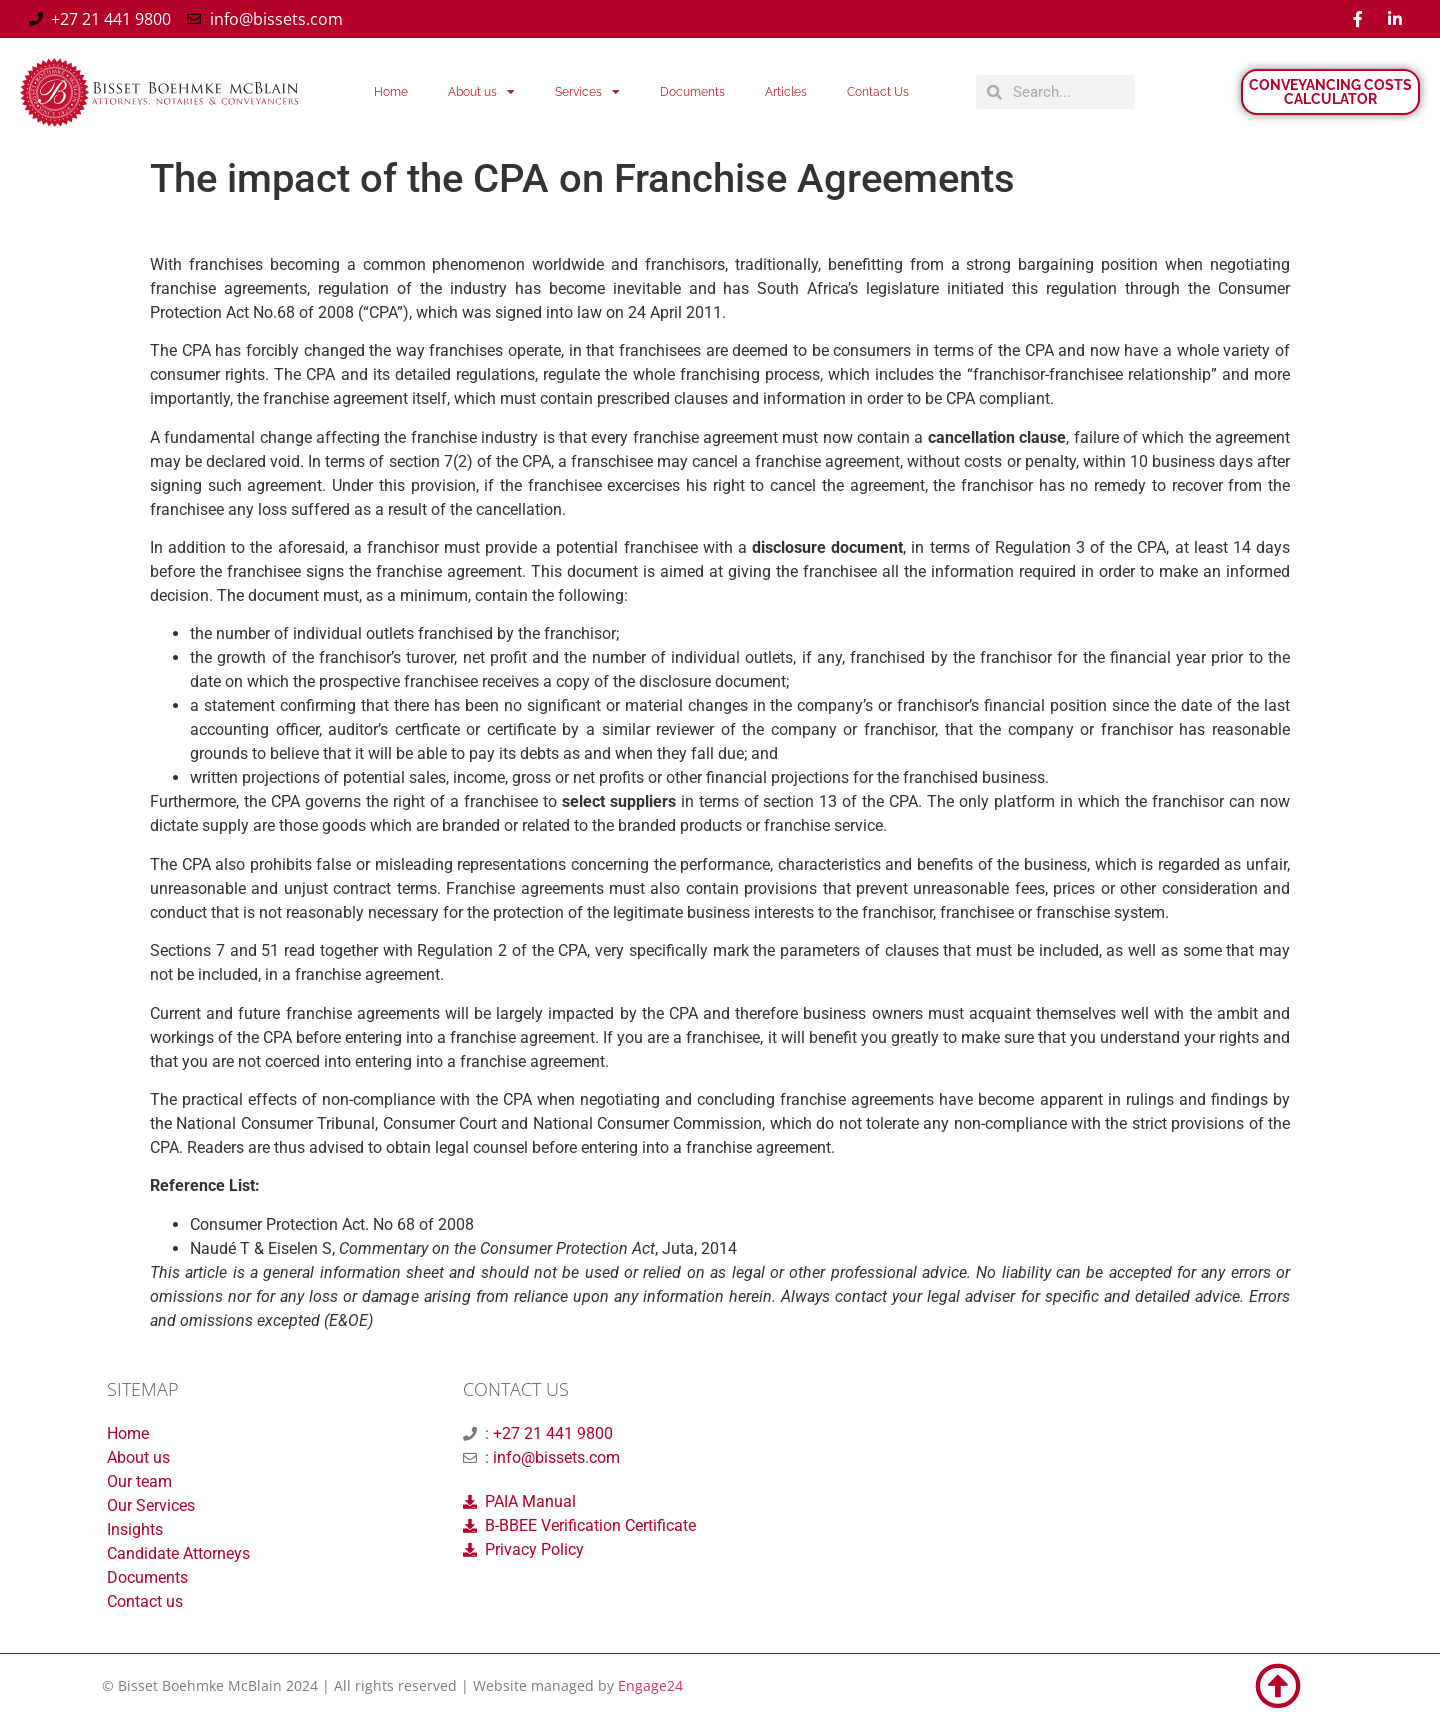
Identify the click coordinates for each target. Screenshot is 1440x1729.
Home (391, 92)
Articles (786, 92)
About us (481, 92)
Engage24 (650, 1685)
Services (587, 92)
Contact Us (878, 92)
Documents (692, 92)
